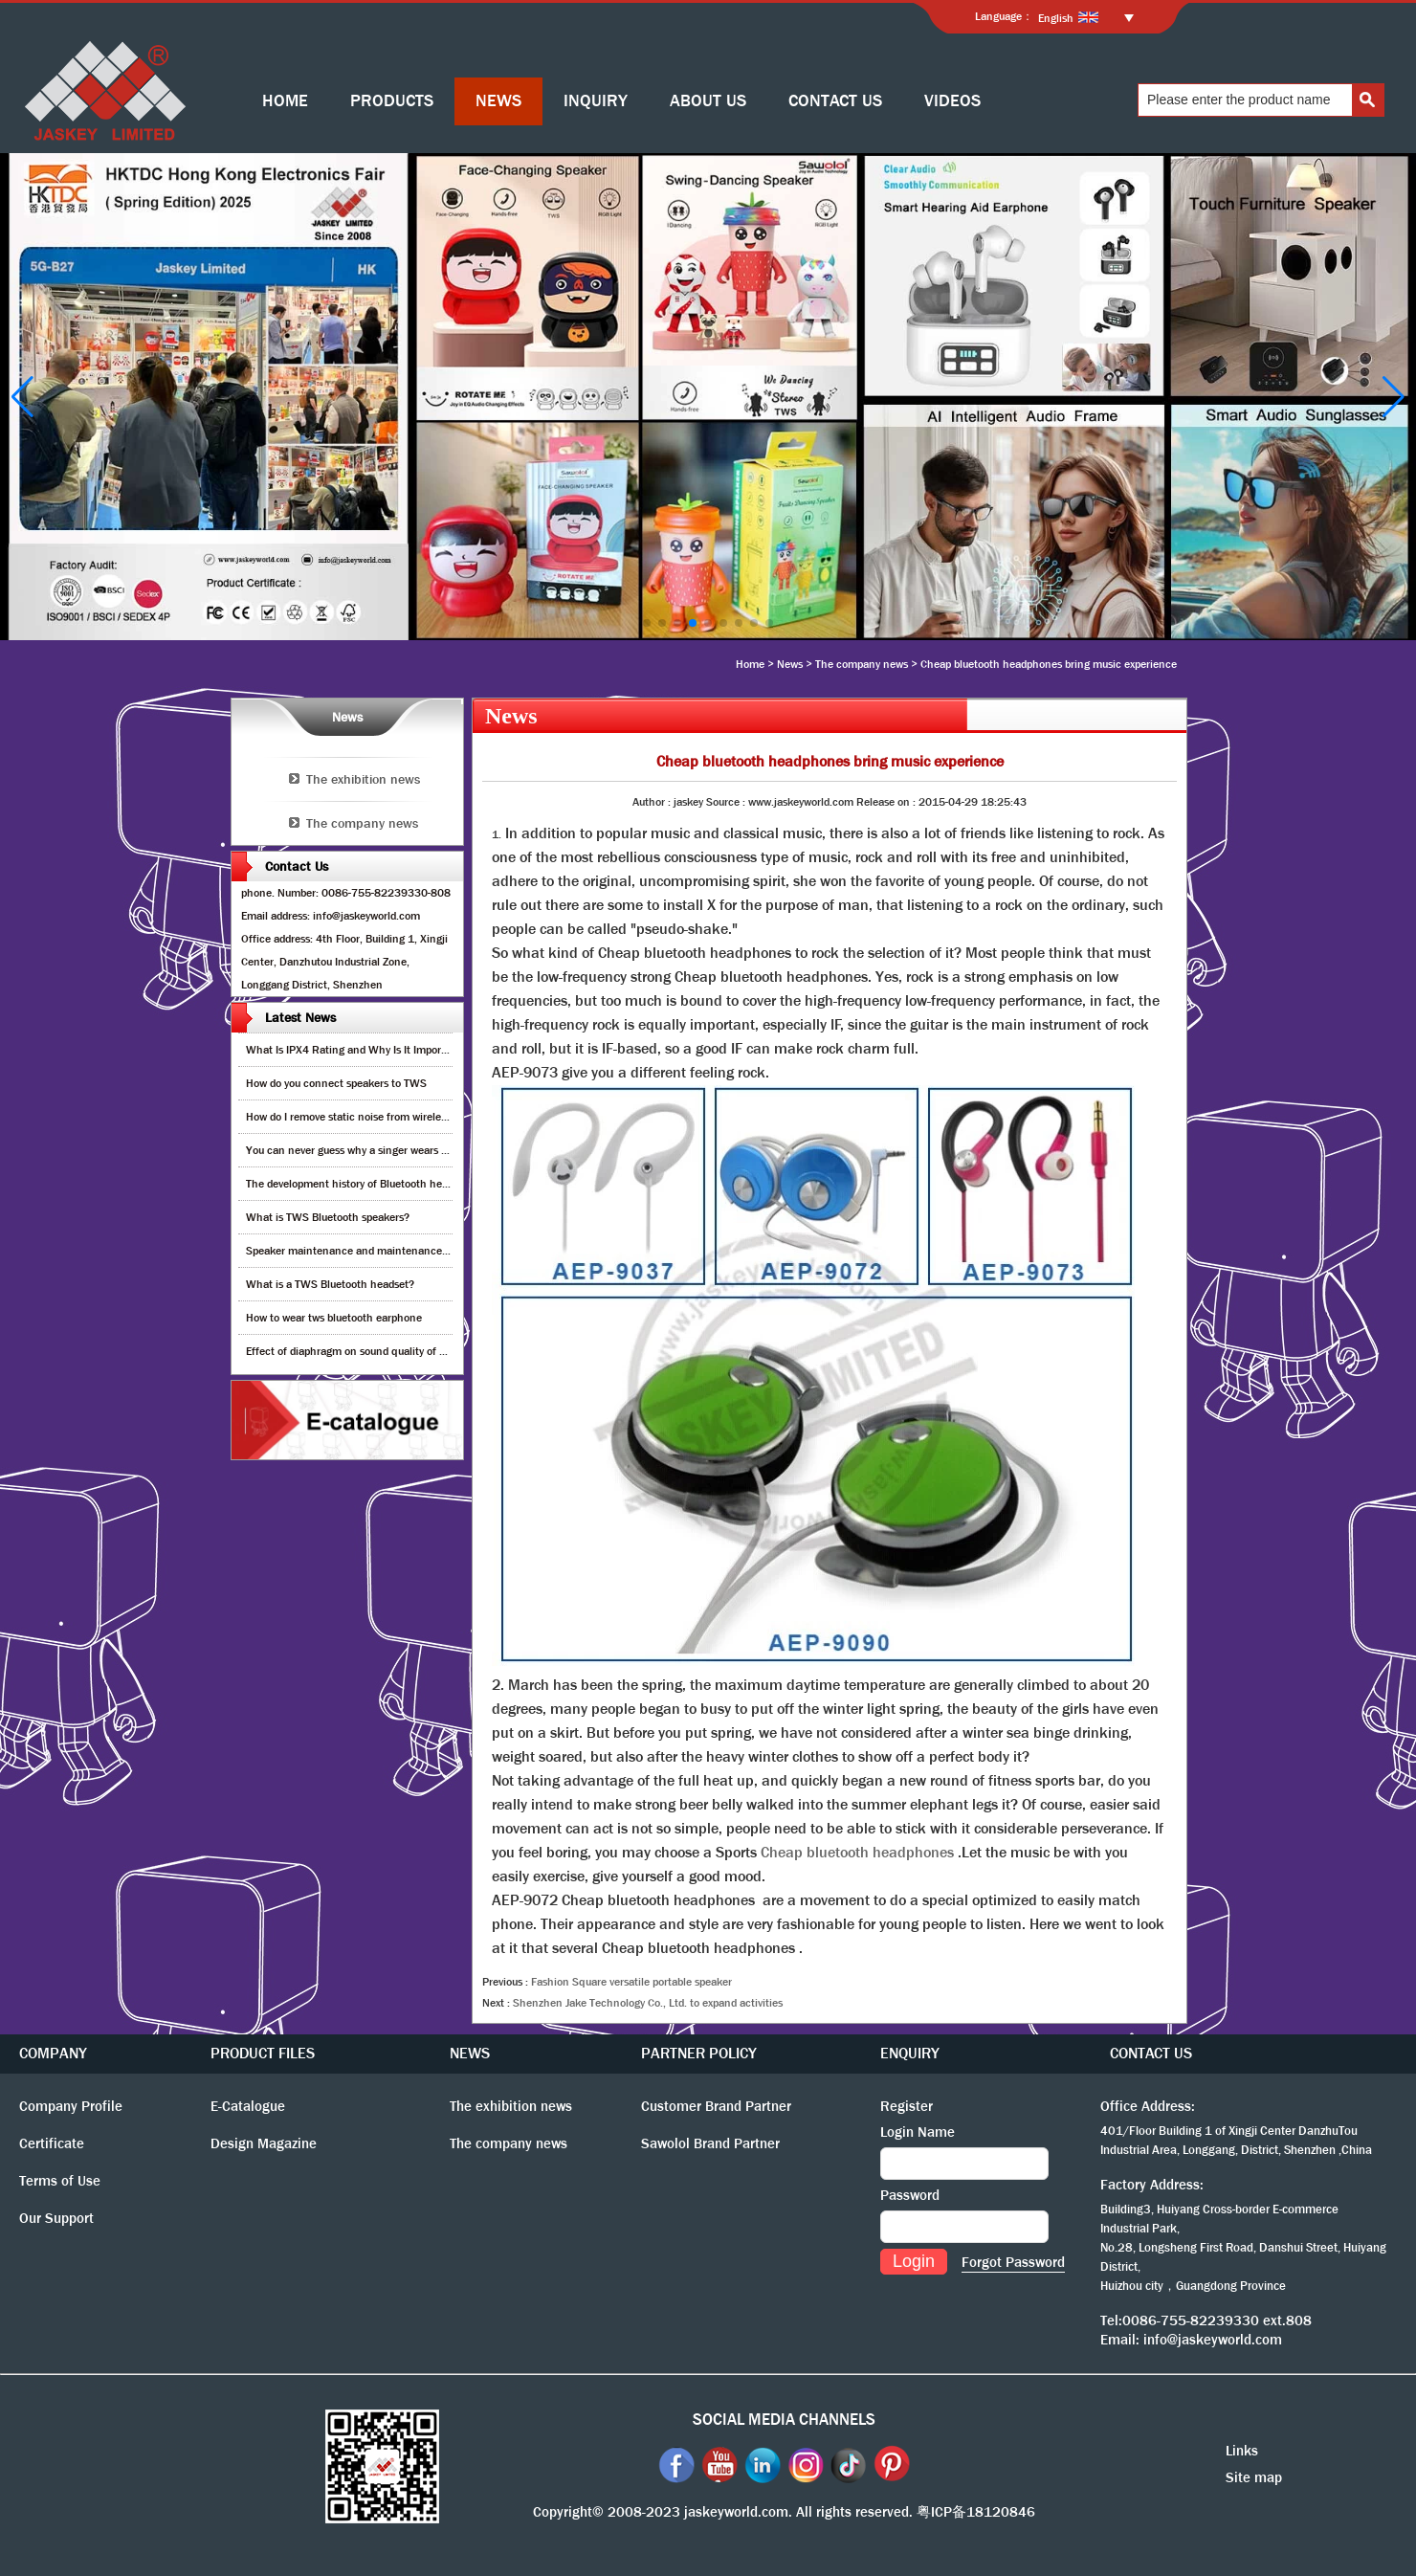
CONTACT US (835, 101)
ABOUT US (708, 101)
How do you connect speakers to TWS (336, 1083)
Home (750, 664)
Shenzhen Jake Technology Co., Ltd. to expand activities (648, 2002)
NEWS (498, 101)
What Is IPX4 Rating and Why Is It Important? (356, 1049)
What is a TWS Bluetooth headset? (330, 1284)
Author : (653, 802)
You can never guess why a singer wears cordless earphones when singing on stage (446, 1150)
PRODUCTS (391, 101)
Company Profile (70, 2106)
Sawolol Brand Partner (710, 2143)
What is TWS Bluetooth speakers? (327, 1217)
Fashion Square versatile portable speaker (631, 1981)
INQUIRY (596, 101)
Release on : (887, 802)
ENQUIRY (910, 2053)
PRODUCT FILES (262, 2053)
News (790, 664)
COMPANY (53, 2053)
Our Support (56, 2218)
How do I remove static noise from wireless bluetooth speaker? (395, 1116)
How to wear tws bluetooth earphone (334, 1317)
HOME (285, 101)
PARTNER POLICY (699, 2053)
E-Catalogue (247, 2106)
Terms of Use (59, 2180)
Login (914, 2261)
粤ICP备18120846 (976, 2511)
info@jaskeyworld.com (1212, 2339)
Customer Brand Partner (716, 2106)
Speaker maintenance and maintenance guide (358, 1250)
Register (906, 2106)
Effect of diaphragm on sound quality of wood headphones (386, 1351)
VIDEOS (952, 101)
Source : (727, 802)
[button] (647, 623)
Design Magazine (263, 2143)
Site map (1254, 2477)
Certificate (51, 2143)
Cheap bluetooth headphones (857, 1852)
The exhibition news (363, 779)
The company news (861, 664)
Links (1242, 2450)
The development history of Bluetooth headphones (367, 1183)
